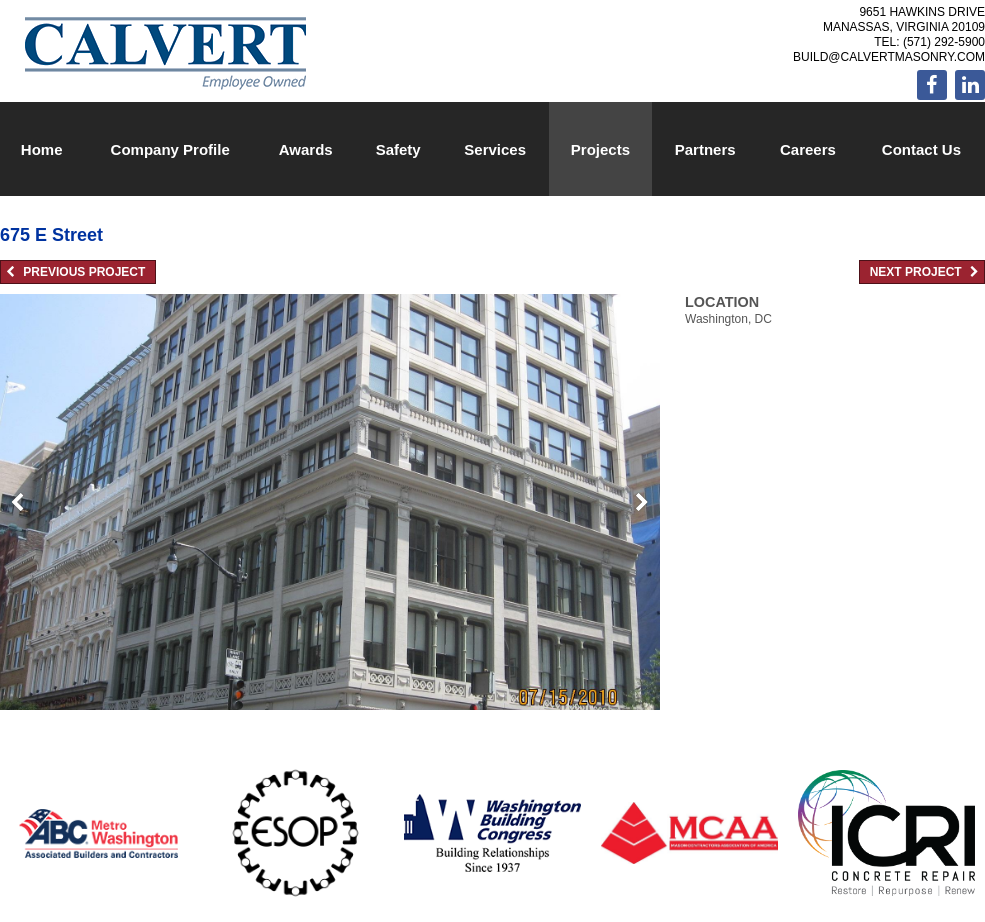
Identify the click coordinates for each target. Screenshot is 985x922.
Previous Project (75, 272)
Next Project (924, 272)
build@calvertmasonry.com (889, 57)
